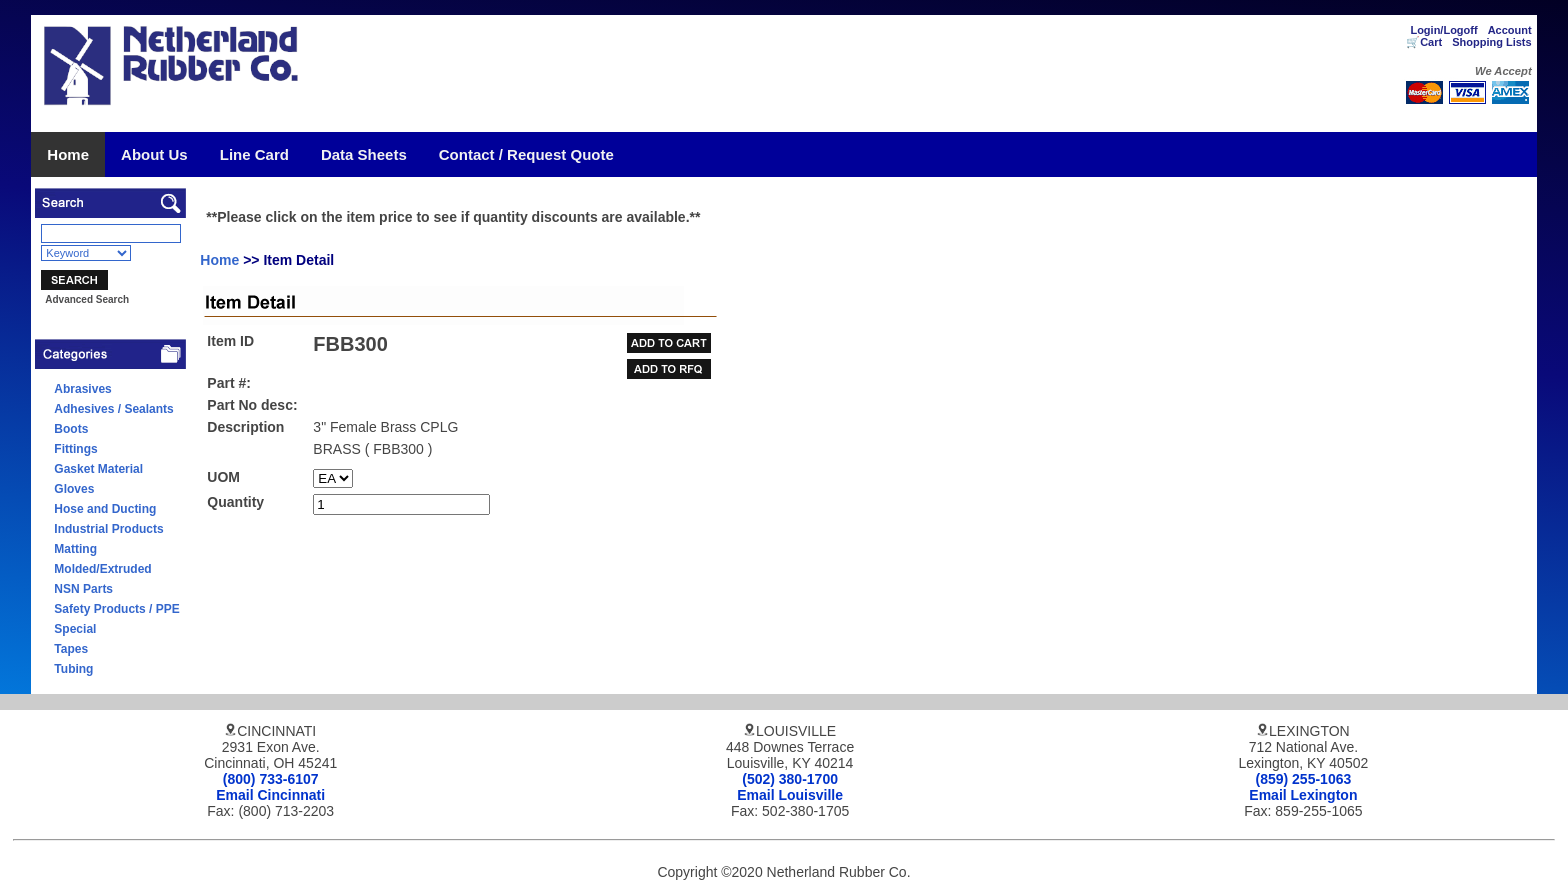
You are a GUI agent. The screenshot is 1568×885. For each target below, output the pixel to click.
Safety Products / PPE (116, 609)
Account (1510, 30)
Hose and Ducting (105, 509)
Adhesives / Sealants (113, 409)
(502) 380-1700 (790, 779)
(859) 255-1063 (1304, 779)
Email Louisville (790, 795)
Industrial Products (108, 529)
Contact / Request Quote (526, 154)
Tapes (71, 649)
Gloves (74, 489)
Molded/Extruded (102, 569)
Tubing (73, 669)
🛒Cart (1424, 42)
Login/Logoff (1443, 30)
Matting (75, 549)
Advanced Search (87, 299)
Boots (71, 429)
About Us (154, 154)
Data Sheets (364, 154)
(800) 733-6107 (271, 779)
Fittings (75, 449)
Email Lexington (1303, 795)
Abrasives (82, 389)
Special (75, 629)
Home (68, 154)
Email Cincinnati (270, 795)
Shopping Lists (1491, 42)
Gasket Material (98, 469)
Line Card (254, 154)
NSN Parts (83, 589)
